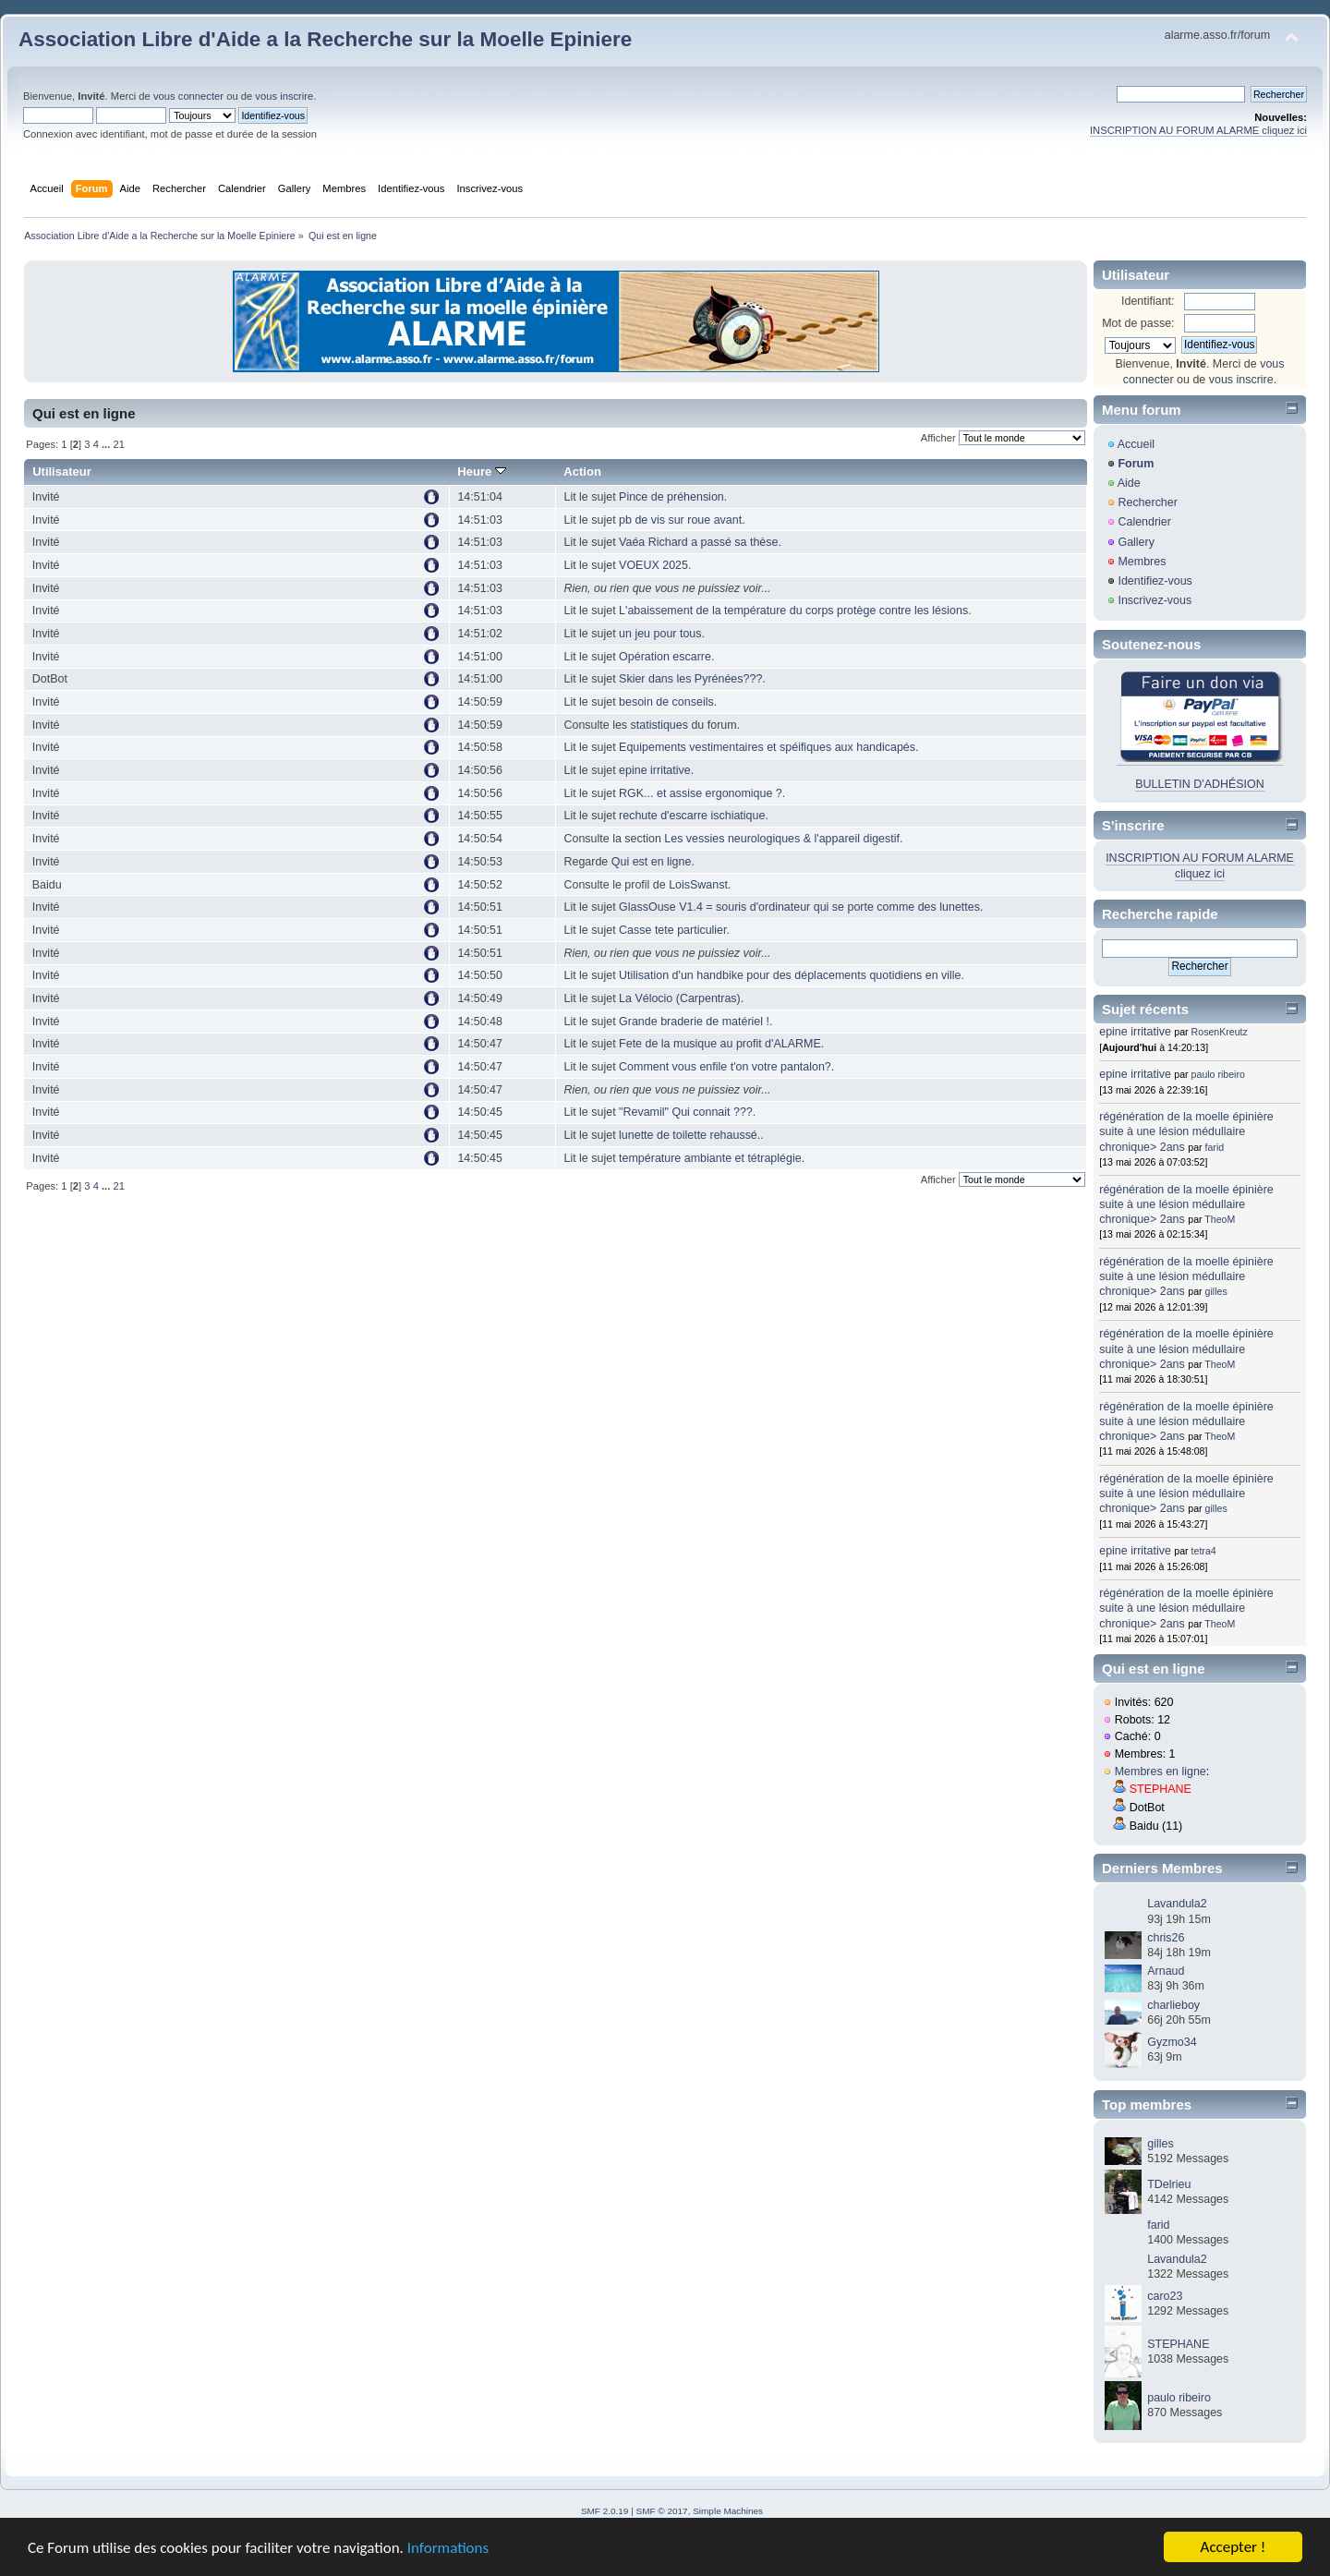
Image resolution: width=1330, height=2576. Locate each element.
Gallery (1136, 542)
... (107, 444)
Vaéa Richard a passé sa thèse (698, 542)
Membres (1142, 561)
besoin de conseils (666, 701)
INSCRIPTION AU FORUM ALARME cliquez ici (1198, 130)
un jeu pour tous (660, 633)
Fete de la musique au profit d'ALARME (720, 1043)
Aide (1129, 483)
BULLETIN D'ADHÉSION (1199, 784)
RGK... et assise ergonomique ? (700, 793)
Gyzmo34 (1171, 2042)
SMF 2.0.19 (605, 2511)
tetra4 (1203, 1550)
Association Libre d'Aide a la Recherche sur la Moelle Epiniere (325, 39)
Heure (481, 471)
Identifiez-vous (1154, 580)
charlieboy (1173, 2005)
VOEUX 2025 (653, 565)
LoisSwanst (698, 884)
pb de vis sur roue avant (680, 520)
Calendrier (1144, 521)
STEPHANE (1160, 1789)
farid (1215, 1147)
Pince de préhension (671, 496)
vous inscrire (284, 96)
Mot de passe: (1138, 323)
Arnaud (1165, 1971)
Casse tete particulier (672, 930)
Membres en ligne (1160, 1771)
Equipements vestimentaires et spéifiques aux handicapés (767, 747)
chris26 (1165, 1937)
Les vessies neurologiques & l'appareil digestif (782, 838)
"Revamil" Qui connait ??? (686, 1112)
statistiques (659, 725)
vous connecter (188, 96)
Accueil (1136, 444)
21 (118, 444)
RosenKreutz (1219, 1031)
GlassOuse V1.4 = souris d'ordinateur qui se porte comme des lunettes (799, 907)
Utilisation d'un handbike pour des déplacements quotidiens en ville (790, 975)
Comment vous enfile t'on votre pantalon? (725, 1066)
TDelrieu (1169, 2184)
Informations (448, 2548)
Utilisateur (61, 471)
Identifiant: (1148, 301)
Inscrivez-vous (1154, 600)
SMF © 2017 (662, 2511)
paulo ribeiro (1218, 1074)
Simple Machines (728, 2511)
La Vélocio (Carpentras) (680, 998)
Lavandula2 (1176, 1903)
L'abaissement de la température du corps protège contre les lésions (793, 610)
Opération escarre (665, 656)
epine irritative (655, 770)
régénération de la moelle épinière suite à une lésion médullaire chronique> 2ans (1186, 1131)
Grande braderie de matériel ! (694, 1021)
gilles (1216, 1291)
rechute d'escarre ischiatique (692, 815)
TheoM (1219, 1219)
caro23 (1164, 2296)
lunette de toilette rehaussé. (689, 1135)
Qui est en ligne (651, 861)
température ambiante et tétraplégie (710, 1158)
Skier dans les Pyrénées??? (690, 678)
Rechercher (1147, 502)
